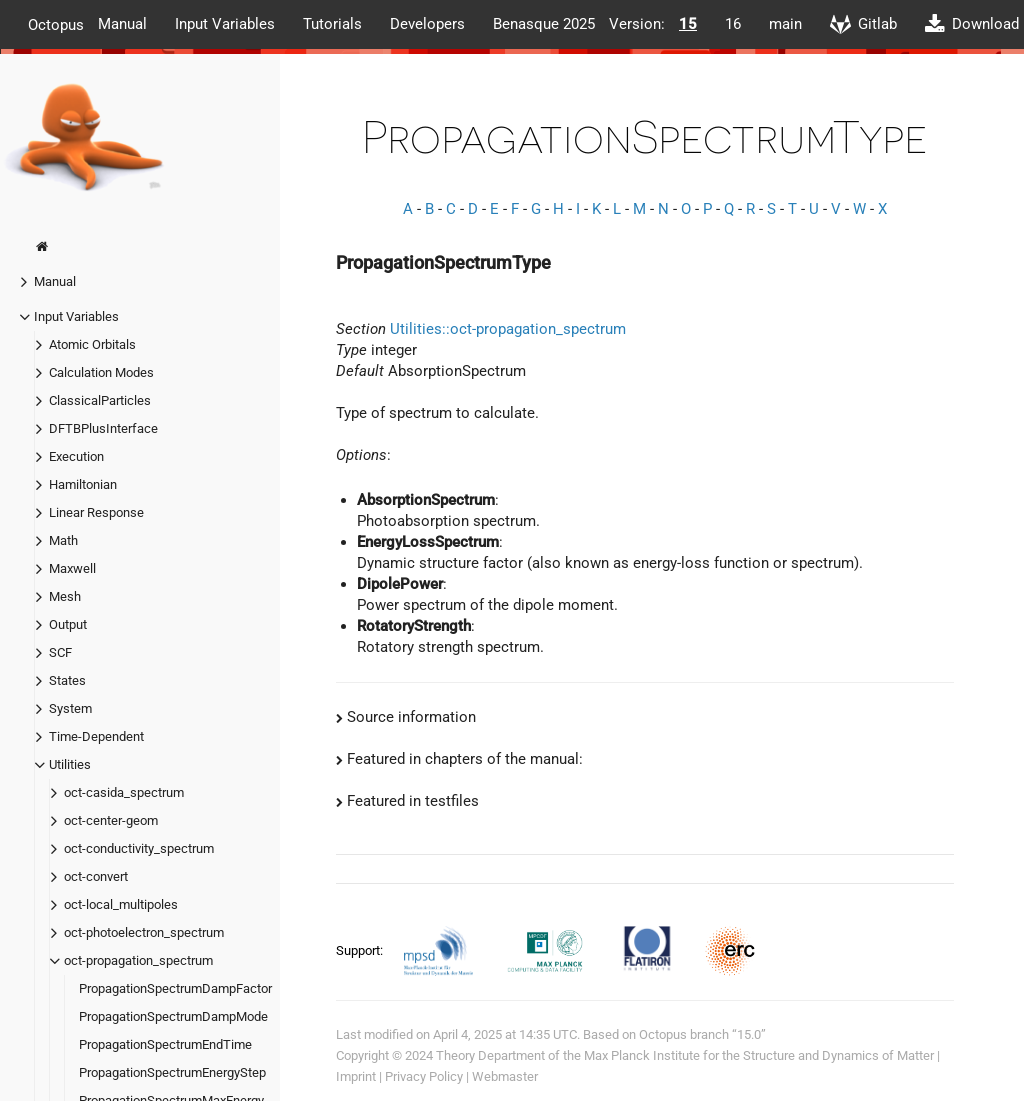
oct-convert (96, 876)
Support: (361, 949)
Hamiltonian (83, 484)
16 (733, 24)
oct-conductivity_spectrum (139, 848)
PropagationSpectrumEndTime (165, 1044)
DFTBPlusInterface (103, 428)
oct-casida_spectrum (124, 792)
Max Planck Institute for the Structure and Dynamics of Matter (759, 1055)
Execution (76, 456)
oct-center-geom (111, 820)
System (70, 708)
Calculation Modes (101, 372)
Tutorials (332, 24)
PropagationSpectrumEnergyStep (172, 1072)
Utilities (70, 764)
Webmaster (505, 1076)
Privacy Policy (424, 1076)
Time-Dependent (96, 736)
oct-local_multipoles (121, 904)
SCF (60, 652)
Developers (427, 24)
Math (63, 540)
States (67, 680)
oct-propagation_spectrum (138, 960)
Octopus (56, 24)
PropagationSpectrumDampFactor (175, 988)
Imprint (356, 1076)
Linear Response (96, 512)
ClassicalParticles (100, 400)
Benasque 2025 (544, 24)
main (785, 24)
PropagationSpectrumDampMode (173, 1016)
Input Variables (225, 24)
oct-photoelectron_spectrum (144, 932)
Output (68, 624)
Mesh (65, 596)
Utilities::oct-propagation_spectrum (508, 329)
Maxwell (72, 568)
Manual (122, 24)
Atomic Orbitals (92, 344)
